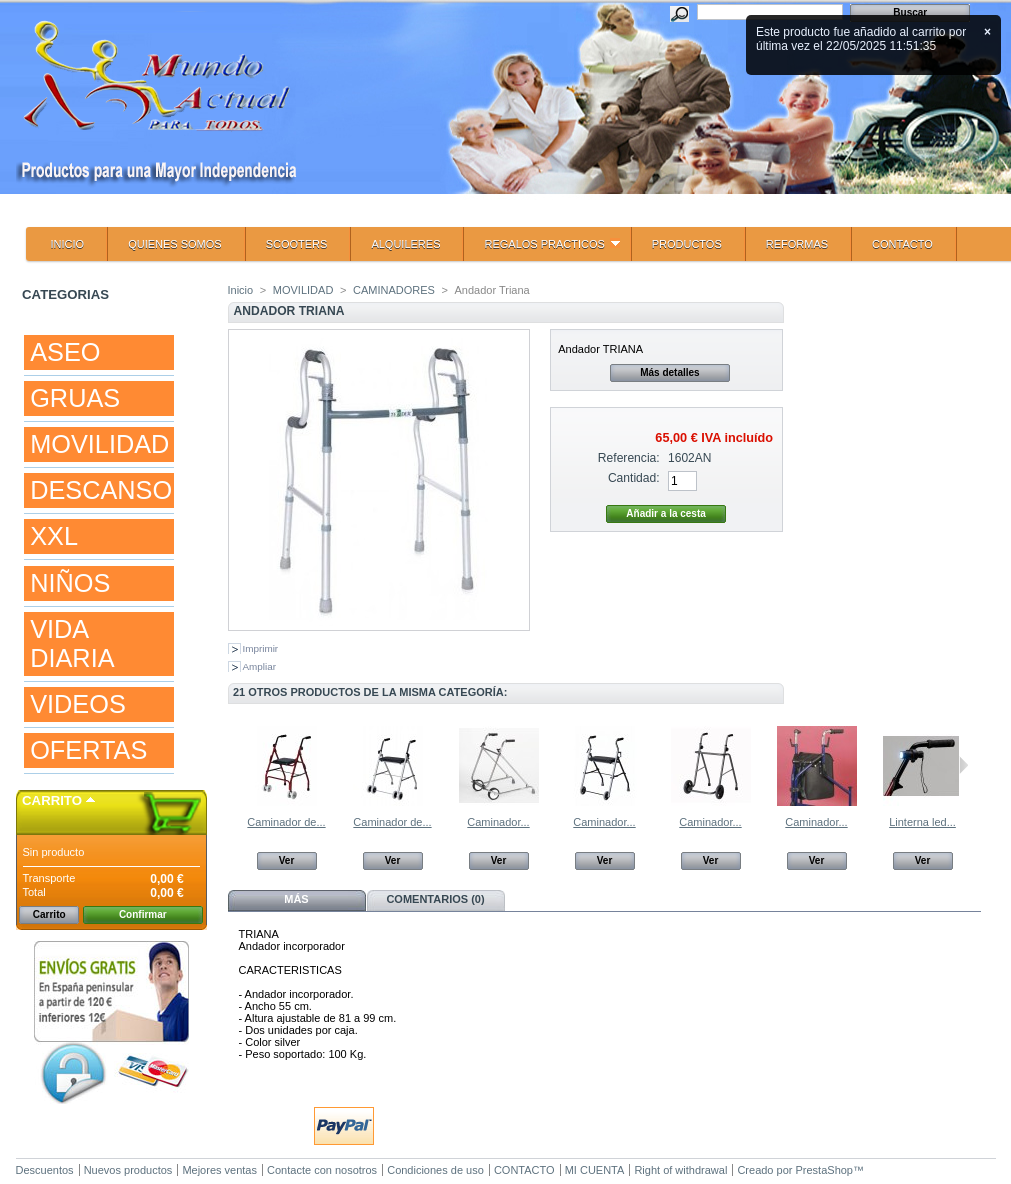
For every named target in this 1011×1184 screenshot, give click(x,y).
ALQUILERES (405, 244)
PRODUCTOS (687, 244)
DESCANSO (101, 490)
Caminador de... (286, 822)
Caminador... (498, 822)
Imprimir (261, 648)
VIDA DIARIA (72, 643)
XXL (54, 536)
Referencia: (629, 458)
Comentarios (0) (435, 899)
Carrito (52, 800)
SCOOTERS (297, 244)
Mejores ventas (219, 1170)
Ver (287, 860)
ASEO (65, 352)
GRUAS (75, 398)
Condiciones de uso (435, 1170)
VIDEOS (78, 704)
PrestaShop (824, 1170)
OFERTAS (88, 750)
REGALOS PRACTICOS (541, 249)
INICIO (68, 244)
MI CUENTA (595, 1170)
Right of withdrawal (680, 1170)
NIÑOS (70, 583)
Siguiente (963, 765)
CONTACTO (902, 244)
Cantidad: (634, 478)
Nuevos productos (128, 1170)
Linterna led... (922, 822)
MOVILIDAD (99, 444)
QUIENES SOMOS (175, 244)
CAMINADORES (394, 290)
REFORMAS (797, 244)
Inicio (241, 290)
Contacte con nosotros (322, 1170)
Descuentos (45, 1170)
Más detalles (669, 372)
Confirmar (143, 914)
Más (296, 899)
